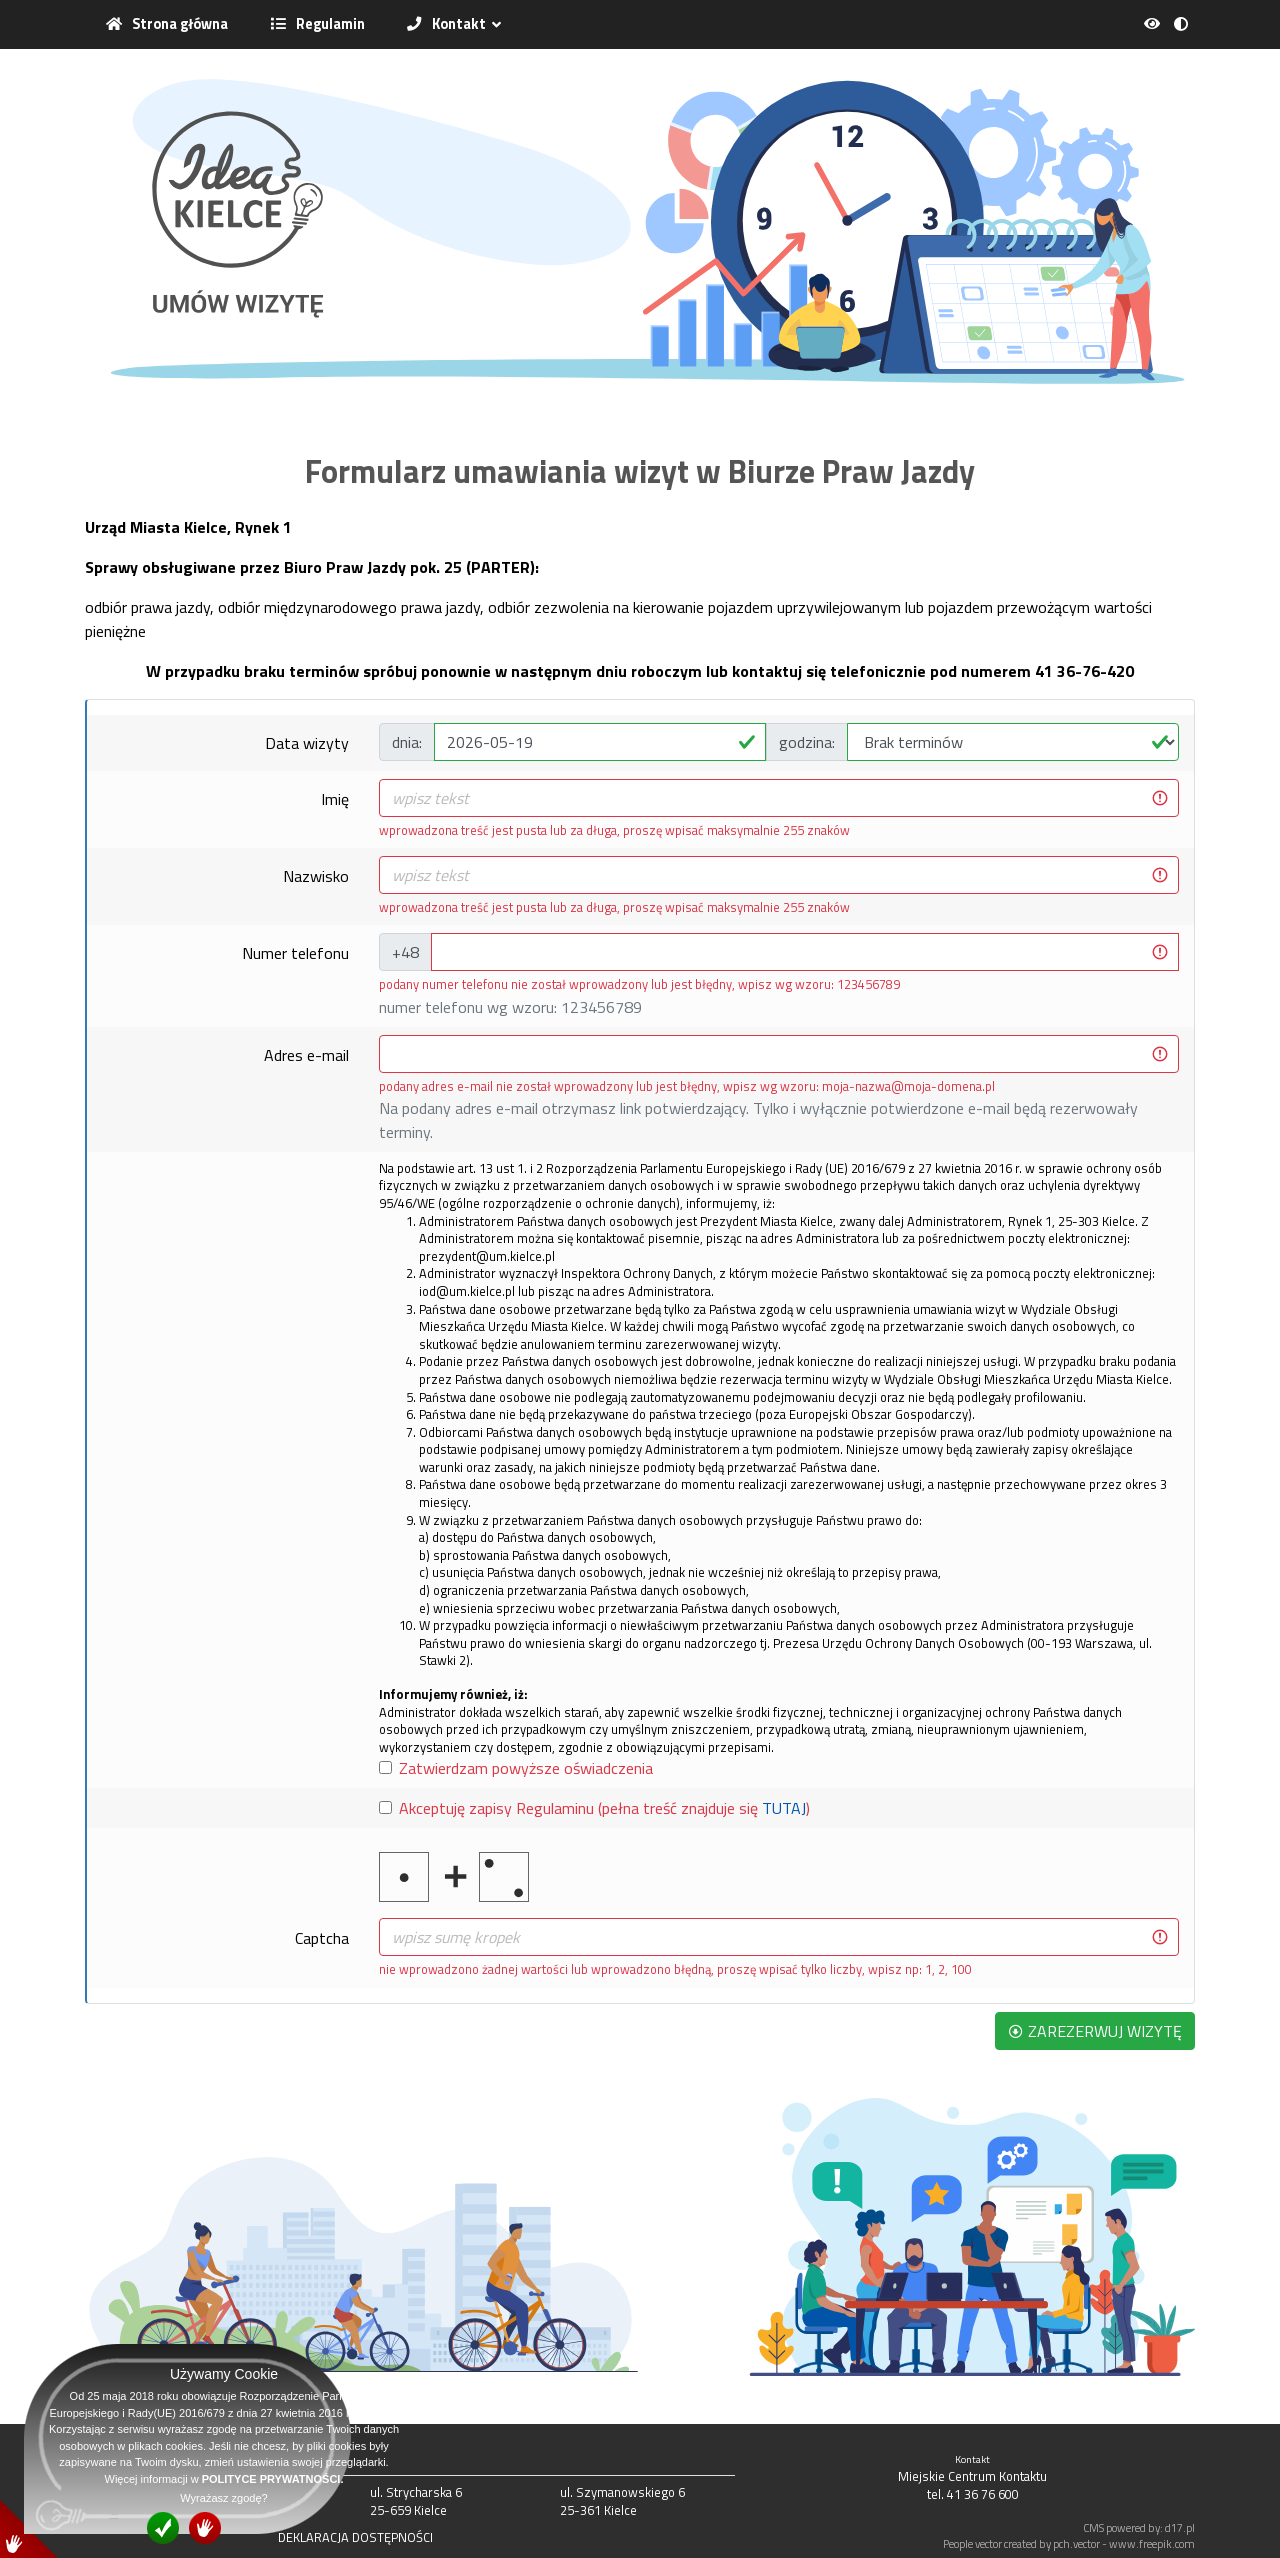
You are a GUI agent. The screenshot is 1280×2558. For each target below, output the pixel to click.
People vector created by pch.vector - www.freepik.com (1069, 2543)
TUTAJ (784, 1808)
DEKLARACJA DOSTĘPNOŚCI (355, 2537)
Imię (335, 799)
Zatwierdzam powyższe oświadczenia (526, 1768)
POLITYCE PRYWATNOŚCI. (273, 2479)
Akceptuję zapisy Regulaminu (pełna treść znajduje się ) (604, 1808)
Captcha (322, 1938)
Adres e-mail (306, 1055)
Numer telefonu (295, 953)
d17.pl (1180, 2527)
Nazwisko (316, 876)
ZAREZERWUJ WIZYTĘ (1095, 2031)
